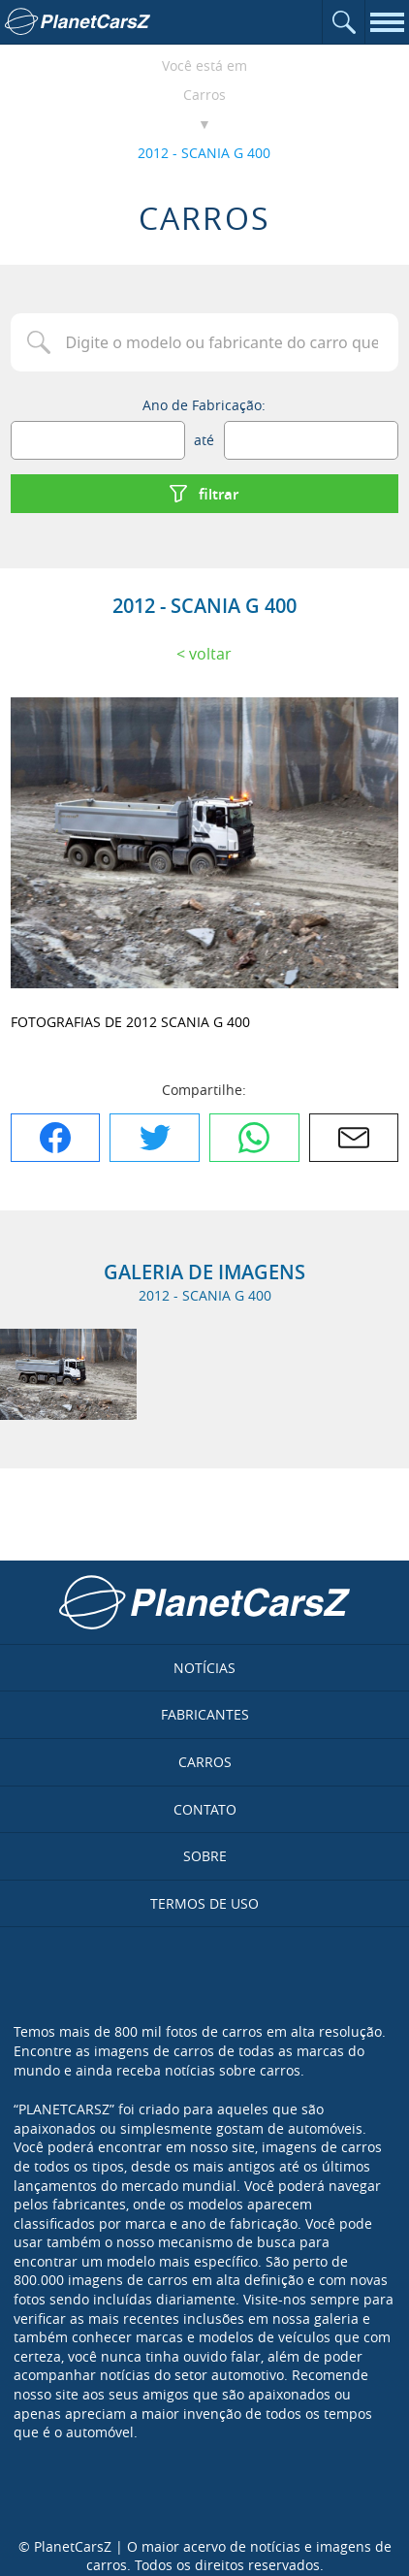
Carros (204, 94)
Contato (204, 1809)
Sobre (205, 1856)
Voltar (210, 653)
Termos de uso (204, 1903)
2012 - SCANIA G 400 (204, 153)
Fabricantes (205, 1714)
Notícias (204, 1667)
